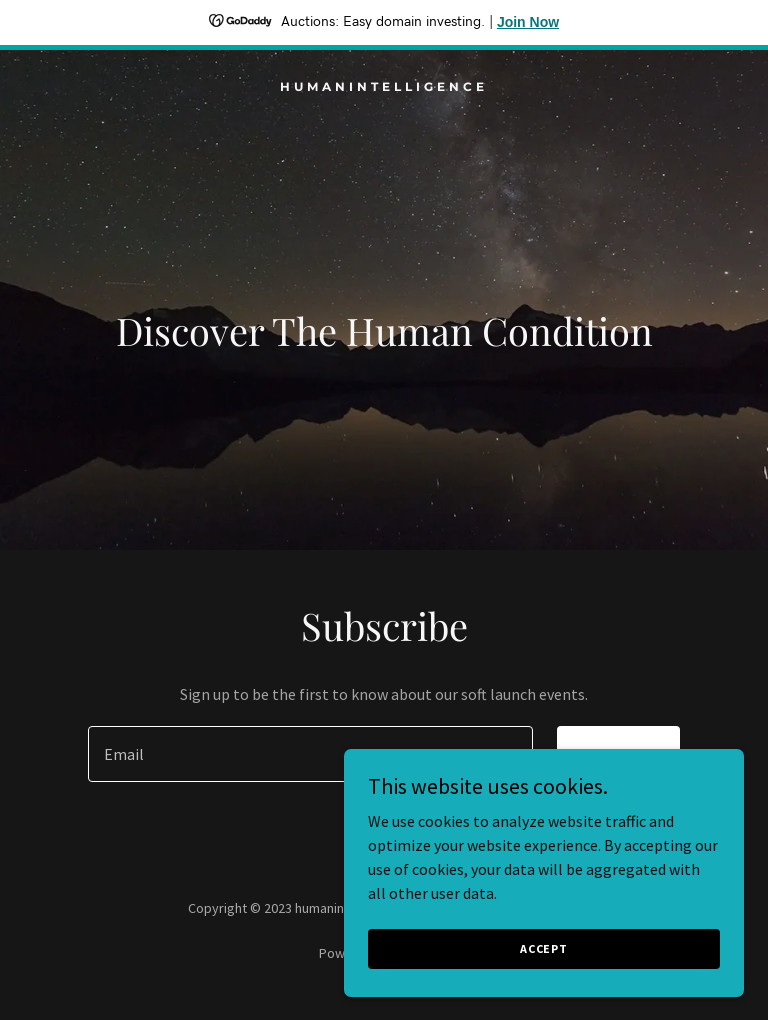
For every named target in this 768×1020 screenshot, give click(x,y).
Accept (544, 948)
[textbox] (310, 754)
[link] (384, 85)
